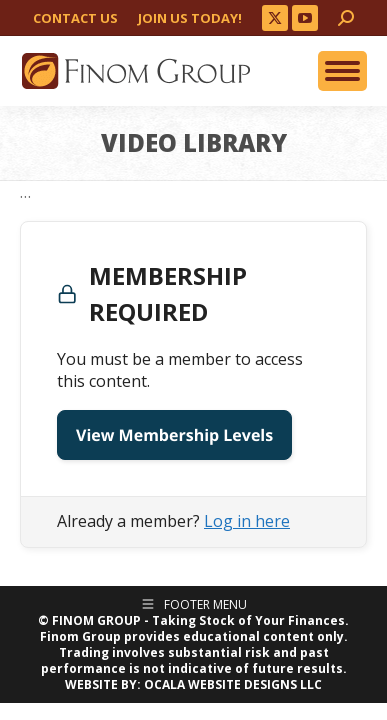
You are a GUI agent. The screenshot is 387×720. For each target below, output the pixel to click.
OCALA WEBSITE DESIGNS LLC (233, 684)
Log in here (247, 521)
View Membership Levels (174, 435)
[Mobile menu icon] (342, 71)
